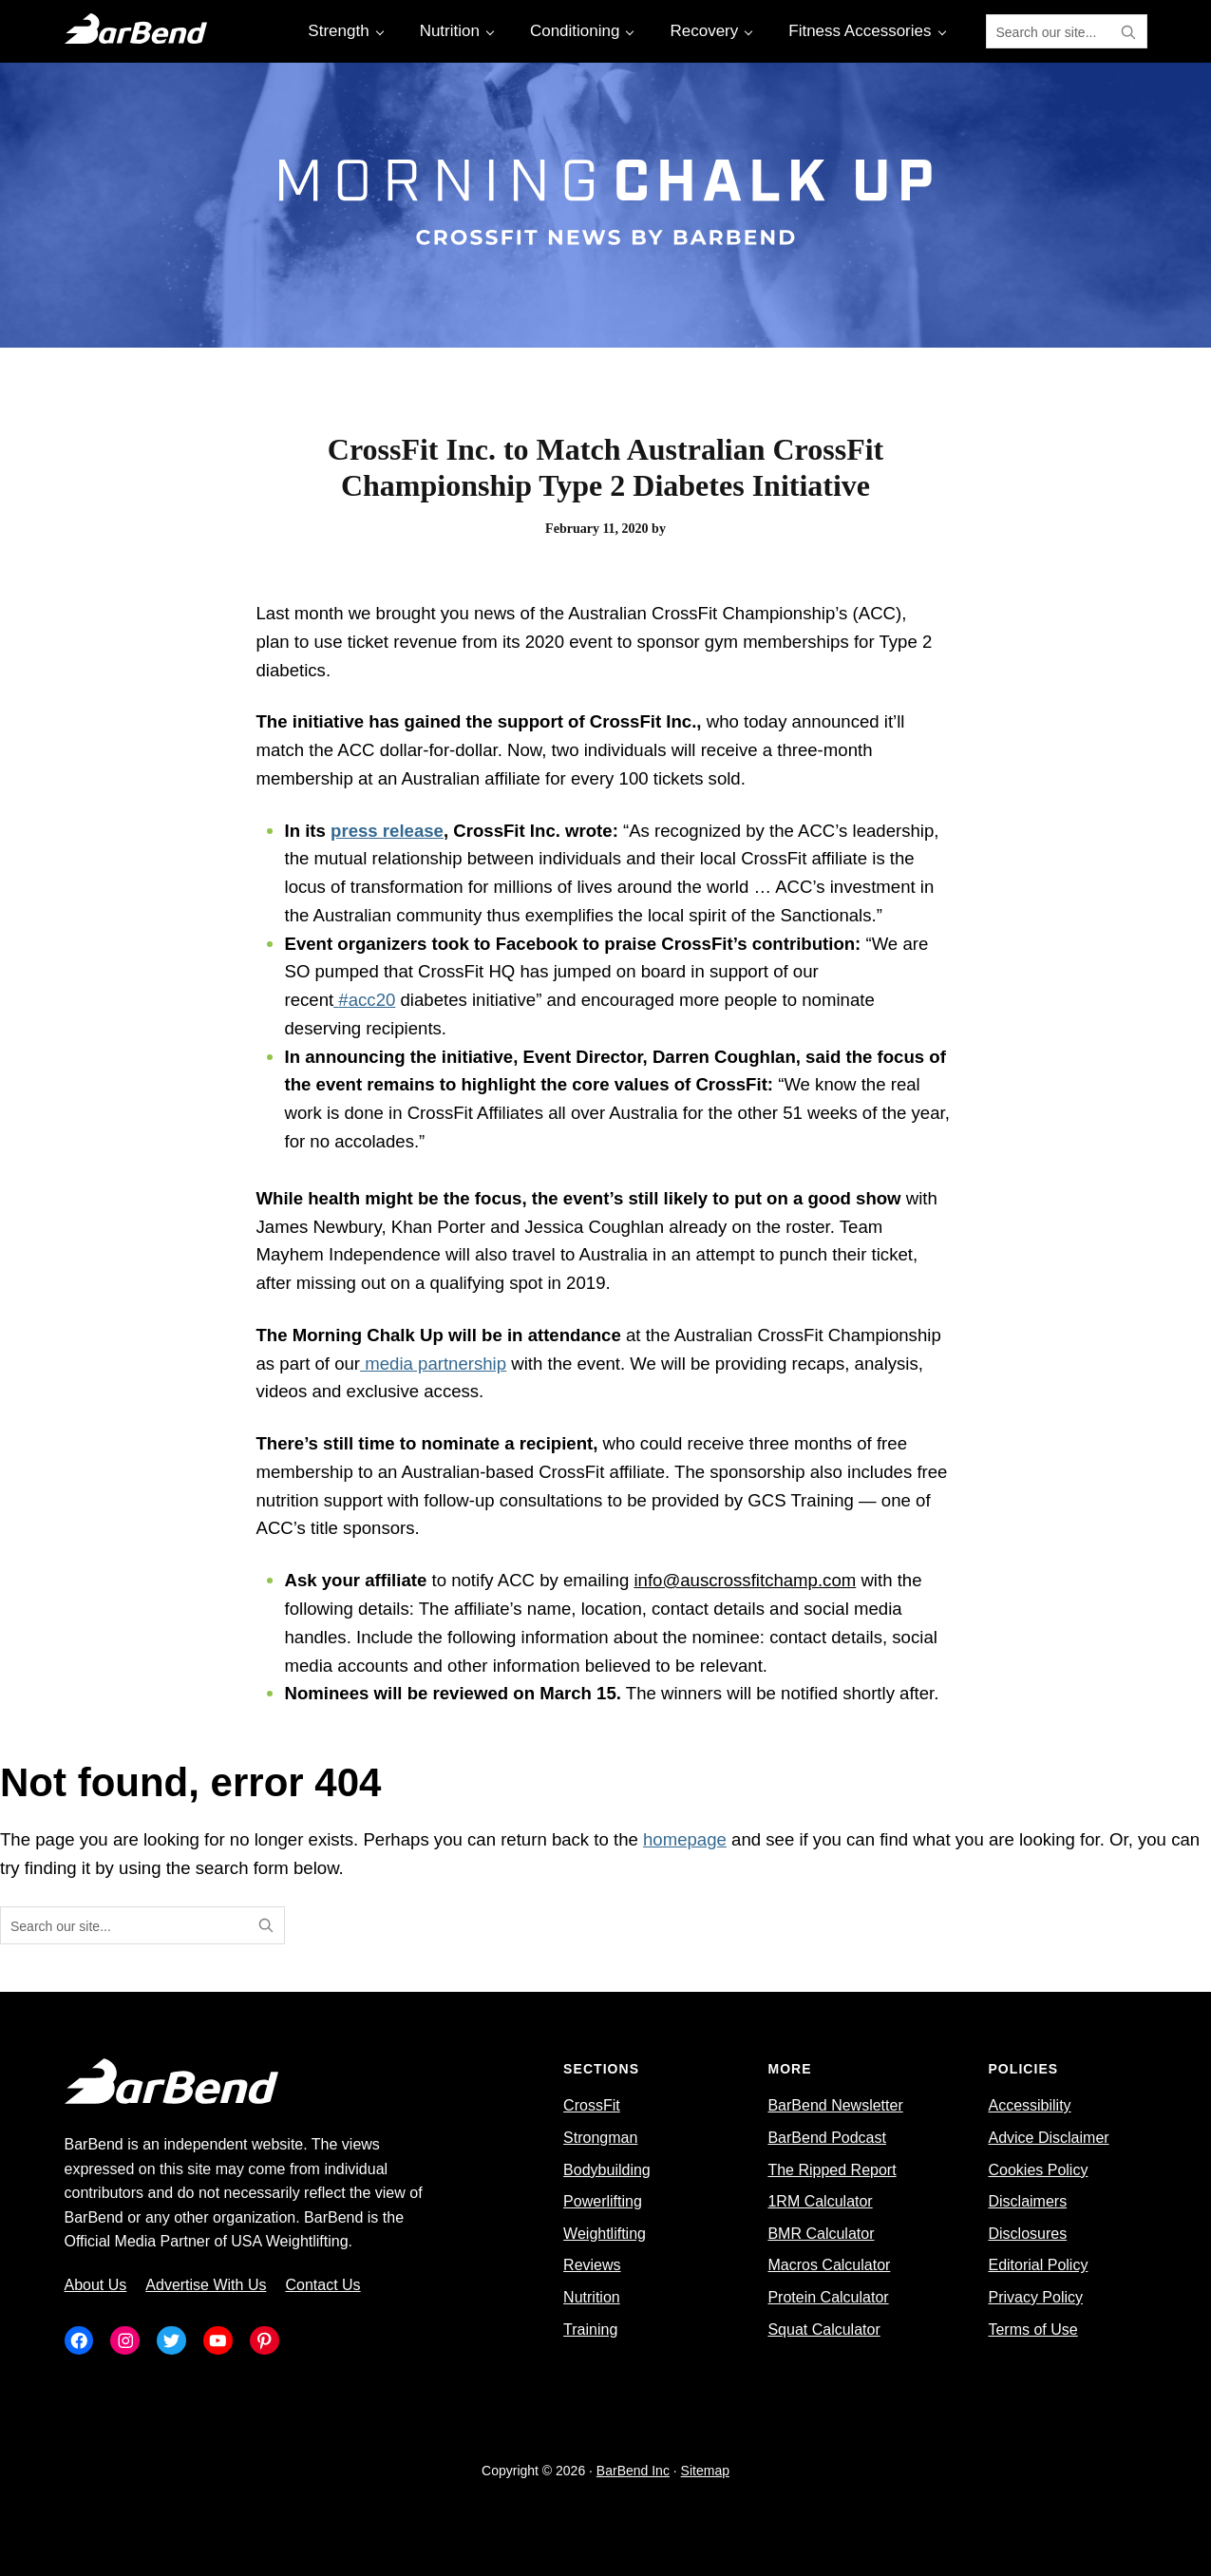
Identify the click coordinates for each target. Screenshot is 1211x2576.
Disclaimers (1027, 2201)
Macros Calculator (828, 2265)
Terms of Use (1032, 2329)
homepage (685, 1839)
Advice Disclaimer (1048, 2138)
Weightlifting (604, 2234)
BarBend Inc (633, 2470)
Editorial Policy (1038, 2265)
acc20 (372, 1000)
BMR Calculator (820, 2234)
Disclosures (1027, 2234)
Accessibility (1029, 2105)
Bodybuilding (607, 2170)
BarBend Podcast (826, 2138)
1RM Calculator (819, 2201)
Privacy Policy (1035, 2297)
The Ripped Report (831, 2170)
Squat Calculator (823, 2329)
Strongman (600, 2138)
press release (387, 831)
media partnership (435, 1363)
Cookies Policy (1038, 2170)
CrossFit (591, 2105)
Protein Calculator (827, 2297)
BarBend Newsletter (834, 2105)
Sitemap (705, 2470)
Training (590, 2329)
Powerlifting (602, 2201)
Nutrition (591, 2297)
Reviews (591, 2265)
